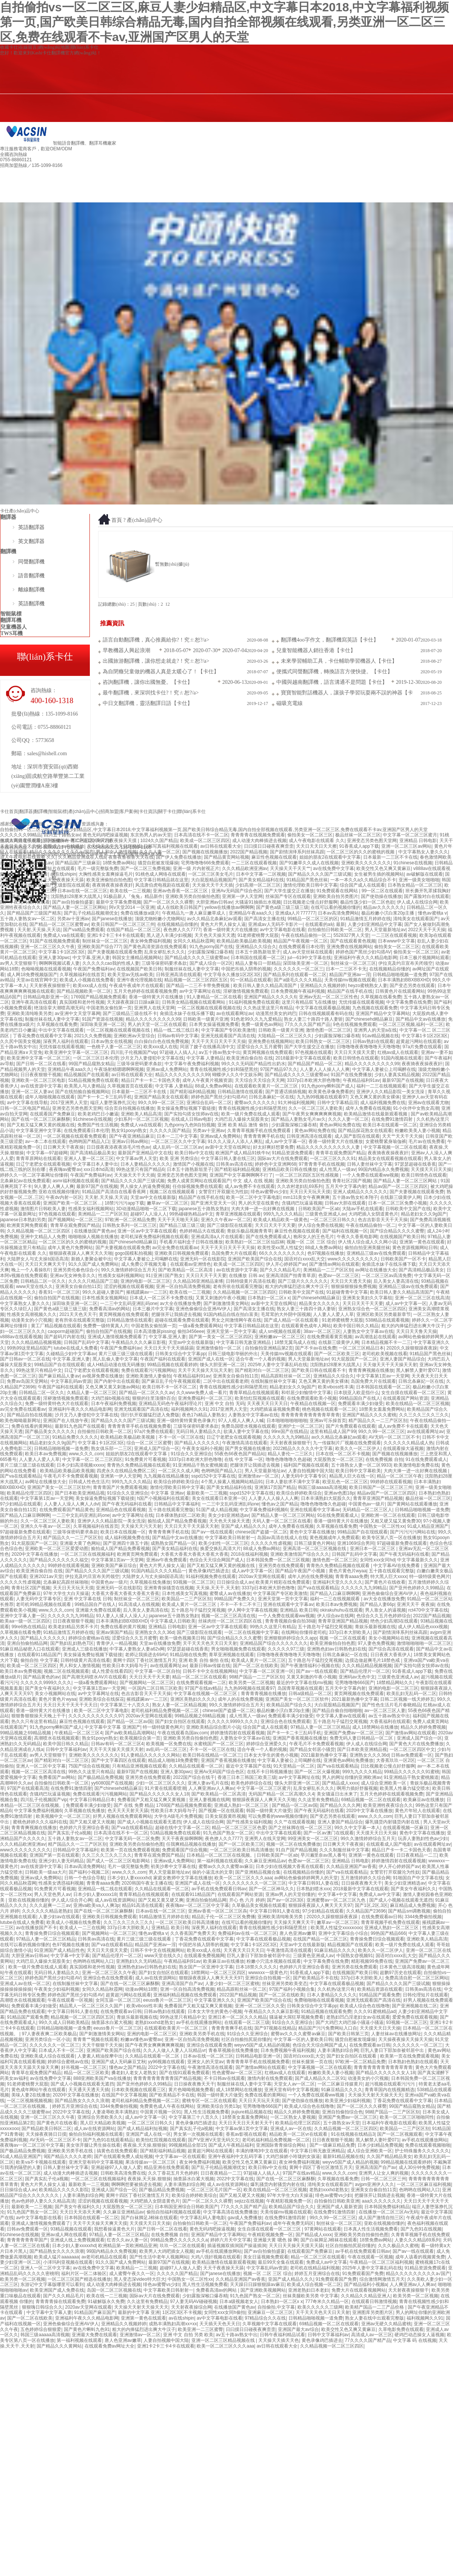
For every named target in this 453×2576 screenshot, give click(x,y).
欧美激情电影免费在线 (416, 1465)
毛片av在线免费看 (426, 1141)
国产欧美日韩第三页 (348, 2033)
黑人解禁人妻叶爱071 (418, 1370)
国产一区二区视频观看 (399, 2134)
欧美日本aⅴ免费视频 (45, 1453)
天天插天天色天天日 (219, 2323)
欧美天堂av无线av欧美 (130, 974)
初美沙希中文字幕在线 (173, 1866)
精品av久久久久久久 (383, 907)
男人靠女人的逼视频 (385, 1610)
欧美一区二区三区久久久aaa (243, 1877)
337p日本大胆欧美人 (350, 1632)
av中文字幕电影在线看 (282, 929)
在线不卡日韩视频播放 (269, 1771)
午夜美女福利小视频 (202, 1448)
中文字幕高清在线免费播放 (230, 2212)
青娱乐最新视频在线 (375, 1626)
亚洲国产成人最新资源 (339, 2206)
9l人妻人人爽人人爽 (54, 1186)
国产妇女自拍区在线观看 (180, 1721)
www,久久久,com (86, 1453)
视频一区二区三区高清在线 (228, 1615)
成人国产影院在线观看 (357, 1136)
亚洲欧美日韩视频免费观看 (181, 1253)
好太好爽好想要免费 (273, 1147)
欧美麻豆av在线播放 (423, 1799)
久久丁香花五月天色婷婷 (173, 2173)
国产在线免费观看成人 (268, 1236)
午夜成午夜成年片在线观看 (136, 985)
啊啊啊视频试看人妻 (59, 963)
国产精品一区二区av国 (130, 1721)
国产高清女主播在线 (264, 918)
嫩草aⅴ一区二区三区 (167, 1203)
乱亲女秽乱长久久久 (164, 952)
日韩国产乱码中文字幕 (86, 1342)
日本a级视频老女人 (238, 2301)
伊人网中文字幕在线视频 (252, 1610)
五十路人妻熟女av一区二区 (27, 918)
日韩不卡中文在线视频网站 (210, 1671)
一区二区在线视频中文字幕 (251, 1632)
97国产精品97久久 (278, 1069)
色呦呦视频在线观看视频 (46, 969)
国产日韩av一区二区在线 (25, 1359)
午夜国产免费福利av (93, 969)
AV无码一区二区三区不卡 (394, 1437)
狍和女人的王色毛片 (313, 1236)
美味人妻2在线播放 (30, 2095)
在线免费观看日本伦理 (301, 946)
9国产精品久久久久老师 (68, 2156)
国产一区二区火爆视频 (317, 1771)
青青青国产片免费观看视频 (120, 1487)
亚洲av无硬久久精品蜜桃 (386, 2323)
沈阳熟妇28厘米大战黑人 (76, 896)
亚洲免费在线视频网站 (349, 946)
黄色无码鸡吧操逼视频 (105, 835)
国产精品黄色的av (41, 1677)
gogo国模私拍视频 (133, 1253)
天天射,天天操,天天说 (39, 929)
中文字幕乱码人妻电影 (202, 2217)
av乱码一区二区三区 (166, 1749)
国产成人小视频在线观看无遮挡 (149, 1822)
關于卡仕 (337, 184)
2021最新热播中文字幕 (354, 1699)
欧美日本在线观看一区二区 (390, 1125)
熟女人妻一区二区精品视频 (179, 1705)
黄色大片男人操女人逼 (223, 924)
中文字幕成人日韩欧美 (173, 1621)
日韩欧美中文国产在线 (408, 1208)
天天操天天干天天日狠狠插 (114, 846)
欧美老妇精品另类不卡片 (73, 1626)
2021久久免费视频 (92, 1035)
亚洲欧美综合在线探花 (101, 1699)
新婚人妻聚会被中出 (91, 1259)
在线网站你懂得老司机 (304, 1632)
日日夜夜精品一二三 (416, 1855)
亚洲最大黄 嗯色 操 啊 (275, 2240)
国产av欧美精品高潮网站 (130, 1732)
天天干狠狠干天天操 (102, 2045)
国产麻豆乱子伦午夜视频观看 (171, 1381)
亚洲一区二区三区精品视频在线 (223, 2340)
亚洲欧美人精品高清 (141, 1114)
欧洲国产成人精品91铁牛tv (243, 1152)
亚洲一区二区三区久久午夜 (47, 946)
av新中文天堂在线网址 (228, 1147)
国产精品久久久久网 (340, 1805)
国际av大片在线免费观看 (282, 1158)
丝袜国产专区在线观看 (288, 896)
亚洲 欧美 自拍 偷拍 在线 (204, 1660)
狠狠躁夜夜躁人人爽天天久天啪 (80, 1253)
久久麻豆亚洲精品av (31, 862)
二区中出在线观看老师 (225, 1381)
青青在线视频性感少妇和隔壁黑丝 (224, 1069)
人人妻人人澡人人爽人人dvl (71, 1504)
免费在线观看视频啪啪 (427, 2145)
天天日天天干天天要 (275, 1225)
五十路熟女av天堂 (341, 2123)
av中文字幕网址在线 (199, 991)
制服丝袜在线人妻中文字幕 (192, 969)
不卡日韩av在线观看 (224, 2078)
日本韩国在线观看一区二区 (258, 957)
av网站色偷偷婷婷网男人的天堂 (306, 1877)
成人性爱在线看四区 (112, 1671)
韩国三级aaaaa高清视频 (322, 1487)
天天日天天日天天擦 (316, 846)
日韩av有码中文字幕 (178, 1035)
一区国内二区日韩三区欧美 (155, 1688)
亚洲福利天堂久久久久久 (337, 1582)
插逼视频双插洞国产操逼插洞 (236, 2245)
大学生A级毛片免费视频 (178, 1816)
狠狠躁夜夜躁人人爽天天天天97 (320, 1905)
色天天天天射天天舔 (128, 1810)
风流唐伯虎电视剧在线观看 (162, 885)
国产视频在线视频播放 (205, 852)
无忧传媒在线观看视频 (361, 1002)
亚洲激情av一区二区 (258, 1476)
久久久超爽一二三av (50, 1905)
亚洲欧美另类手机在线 (202, 2033)
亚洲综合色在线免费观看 (285, 1721)
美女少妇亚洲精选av (228, 1515)
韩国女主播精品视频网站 (137, 957)
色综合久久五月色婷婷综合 (383, 1615)
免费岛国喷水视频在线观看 (248, 1426)
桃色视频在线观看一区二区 (329, 1409)
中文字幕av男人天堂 (136, 1158)
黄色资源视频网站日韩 (415, 1247)
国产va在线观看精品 (20, 1476)
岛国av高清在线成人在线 (282, 1537)
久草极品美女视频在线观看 (259, 1905)
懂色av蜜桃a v (432, 913)
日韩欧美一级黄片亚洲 (205, 1019)
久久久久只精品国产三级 (93, 1281)
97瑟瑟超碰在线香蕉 (415, 1164)
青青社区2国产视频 (351, 1180)
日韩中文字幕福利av (66, 1749)
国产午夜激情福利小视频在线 (309, 1665)
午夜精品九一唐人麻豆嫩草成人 (194, 913)
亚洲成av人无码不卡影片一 (275, 924)
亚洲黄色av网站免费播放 (349, 1760)
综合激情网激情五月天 (382, 2279)
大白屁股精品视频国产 (213, 879)
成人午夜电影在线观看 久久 (316, 840)
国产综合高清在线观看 (391, 1649)
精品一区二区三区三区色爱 (239, 1827)
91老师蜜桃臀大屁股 (258, 935)
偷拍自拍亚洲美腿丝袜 (367, 1247)
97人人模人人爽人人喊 (241, 1420)
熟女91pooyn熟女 (129, 1130)
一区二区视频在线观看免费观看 (74, 1136)
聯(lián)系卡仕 (85, 47)
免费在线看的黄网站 (31, 1426)
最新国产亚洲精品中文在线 (145, 1152)
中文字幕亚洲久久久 (214, 2000)
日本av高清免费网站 (338, 913)
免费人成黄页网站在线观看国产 (199, 1180)
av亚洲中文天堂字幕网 (77, 1013)
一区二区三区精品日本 (361, 1348)
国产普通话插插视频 (285, 1091)
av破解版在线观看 (424, 874)
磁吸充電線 (289, 703)
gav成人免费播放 (245, 2217)
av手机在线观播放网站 (199, 2022)
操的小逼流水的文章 (212, 1872)
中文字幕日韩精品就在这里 (161, 879)
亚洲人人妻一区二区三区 (89, 1158)
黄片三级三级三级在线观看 (126, 1353)
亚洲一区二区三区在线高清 (422, 1297)
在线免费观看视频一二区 (201, 1682)
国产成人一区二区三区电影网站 (118, 1860)
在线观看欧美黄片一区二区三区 (266, 1086)
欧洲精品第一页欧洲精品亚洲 (127, 2245)
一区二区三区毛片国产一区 (214, 2189)
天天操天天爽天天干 (294, 1922)
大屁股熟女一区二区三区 (338, 1459)
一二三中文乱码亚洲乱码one (128, 1303)
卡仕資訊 (297, 184)
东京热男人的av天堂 (150, 835)
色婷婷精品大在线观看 (202, 1231)
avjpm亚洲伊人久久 (374, 2184)
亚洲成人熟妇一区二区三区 (242, 1805)
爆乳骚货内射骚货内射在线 (393, 1822)
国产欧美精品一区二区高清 (186, 1270)
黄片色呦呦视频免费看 (191, 2089)
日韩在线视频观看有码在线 (326, 1013)
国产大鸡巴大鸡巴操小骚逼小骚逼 (350, 2022)
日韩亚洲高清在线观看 (178, 974)
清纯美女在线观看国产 (415, 918)
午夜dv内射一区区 (64, 1197)
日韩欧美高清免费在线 (123, 2173)
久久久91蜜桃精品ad (375, 2011)
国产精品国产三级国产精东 (34, 913)
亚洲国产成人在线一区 (210, 1359)
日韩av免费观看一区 (411, 1755)
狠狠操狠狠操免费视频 (353, 1286)
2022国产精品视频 (249, 852)
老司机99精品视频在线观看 (44, 1604)
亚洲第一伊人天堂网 (242, 896)
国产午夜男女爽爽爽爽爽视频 (311, 1114)
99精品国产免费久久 (234, 1598)
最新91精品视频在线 (343, 2156)
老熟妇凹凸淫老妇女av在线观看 (358, 2017)
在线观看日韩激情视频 (374, 2301)
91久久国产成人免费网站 (93, 1264)
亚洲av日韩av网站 (130, 1141)
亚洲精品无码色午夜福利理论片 (170, 1403)
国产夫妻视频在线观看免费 (115, 952)
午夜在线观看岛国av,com (182, 1732)
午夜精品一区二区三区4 (78, 1732)
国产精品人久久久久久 (197, 1442)
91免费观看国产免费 (363, 2273)
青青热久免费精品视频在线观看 (138, 1465)
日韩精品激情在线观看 (240, 1091)
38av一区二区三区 (322, 1331)
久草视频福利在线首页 (82, 974)
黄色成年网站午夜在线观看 (38, 2089)
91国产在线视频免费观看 (54, 941)
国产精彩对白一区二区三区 (262, 1370)
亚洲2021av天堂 (45, 1576)
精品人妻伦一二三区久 (290, 1453)
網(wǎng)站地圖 (54, 47)
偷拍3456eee (190, 1331)
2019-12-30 (408, 682)
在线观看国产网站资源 (405, 1398)
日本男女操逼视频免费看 (214, 1024)
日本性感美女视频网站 (104, 1297)
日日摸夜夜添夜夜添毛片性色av (118, 1147)
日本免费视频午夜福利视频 (298, 991)
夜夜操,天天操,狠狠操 (144, 2145)
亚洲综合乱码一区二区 (209, 1102)
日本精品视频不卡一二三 (386, 1342)
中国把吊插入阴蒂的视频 (246, 969)
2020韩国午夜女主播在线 (147, 1883)
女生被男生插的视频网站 (379, 874)
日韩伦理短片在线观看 (52, 868)
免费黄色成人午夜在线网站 (167, 2106)
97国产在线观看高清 (27, 1788)
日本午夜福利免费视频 (113, 1403)
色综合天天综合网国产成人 (217, 1560)
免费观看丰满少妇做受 (360, 1403)
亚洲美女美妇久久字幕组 (367, 1297)
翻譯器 (56, 184)
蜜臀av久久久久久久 (255, 1102)
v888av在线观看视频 (21, 1336)
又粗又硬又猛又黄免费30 (395, 1521)
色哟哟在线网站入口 (93, 1961)
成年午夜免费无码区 (293, 2223)
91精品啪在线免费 (188, 1654)
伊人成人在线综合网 (417, 902)
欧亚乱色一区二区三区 (345, 1481)
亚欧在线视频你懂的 (59, 1191)
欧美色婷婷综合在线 (251, 1783)
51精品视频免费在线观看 (93, 1080)
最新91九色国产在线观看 (80, 1426)
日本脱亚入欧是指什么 (356, 1392)
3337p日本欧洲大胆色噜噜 (313, 1080)
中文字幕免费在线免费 (408, 1002)
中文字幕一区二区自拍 (157, 1671)
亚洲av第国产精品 (114, 1632)
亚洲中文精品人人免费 (43, 1236)
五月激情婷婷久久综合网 (365, 1877)
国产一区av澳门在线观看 (329, 1833)
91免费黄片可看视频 (145, 1459)
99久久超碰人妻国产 (102, 1292)
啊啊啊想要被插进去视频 (136, 2184)
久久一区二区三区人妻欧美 (315, 1108)
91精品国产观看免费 (379, 1995)
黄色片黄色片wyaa (348, 1570)
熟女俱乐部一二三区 (111, 1448)
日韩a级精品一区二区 (310, 1693)
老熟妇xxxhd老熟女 (154, 2022)
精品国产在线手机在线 (350, 991)
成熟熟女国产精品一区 (173, 1543)
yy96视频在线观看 (166, 2061)
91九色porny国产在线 (211, 946)
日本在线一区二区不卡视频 (343, 1453)
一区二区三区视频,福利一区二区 (411, 1024)
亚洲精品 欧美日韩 (298, 1610)
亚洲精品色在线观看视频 (121, 1509)
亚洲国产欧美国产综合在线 (255, 1259)
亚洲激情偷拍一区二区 (219, 1348)
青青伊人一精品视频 (116, 1643)
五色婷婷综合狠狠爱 (40, 2329)
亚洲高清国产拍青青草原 (291, 1275)
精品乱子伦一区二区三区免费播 (223, 1916)
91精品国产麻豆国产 (94, 2312)
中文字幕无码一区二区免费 (132, 1838)
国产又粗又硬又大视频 (92, 1822)
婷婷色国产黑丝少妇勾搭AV (363, 952)
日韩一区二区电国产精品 (25, 1108)
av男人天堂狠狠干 (18, 963)
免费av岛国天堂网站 (27, 1381)
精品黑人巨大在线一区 (351, 1476)
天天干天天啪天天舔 (177, 1219)
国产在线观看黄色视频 (353, 941)
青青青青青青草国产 (27, 2240)
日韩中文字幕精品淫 (337, 1102)
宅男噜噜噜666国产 (354, 1682)
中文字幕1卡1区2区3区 (62, 952)
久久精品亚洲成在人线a (82, 857)
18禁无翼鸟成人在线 (295, 1342)
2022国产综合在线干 (194, 1777)
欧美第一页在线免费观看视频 (130, 1850)
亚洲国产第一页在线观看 (54, 1855)
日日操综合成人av (235, 1582)
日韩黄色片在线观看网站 (400, 991)
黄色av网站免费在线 (340, 1125)
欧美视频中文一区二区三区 (63, 1816)
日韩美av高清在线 (234, 1164)
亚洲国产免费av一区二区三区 (353, 1732)
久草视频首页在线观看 (130, 1086)
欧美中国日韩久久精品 (356, 1325)
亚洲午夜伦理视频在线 (139, 980)
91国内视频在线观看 (401, 1058)
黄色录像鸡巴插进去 (208, 1570)
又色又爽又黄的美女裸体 (375, 1097)
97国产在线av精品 (203, 1688)
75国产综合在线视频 (88, 1766)
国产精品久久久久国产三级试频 (319, 874)
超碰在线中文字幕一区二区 (182, 1827)
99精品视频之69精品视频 (201, 1715)
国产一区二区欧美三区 (336, 1353)
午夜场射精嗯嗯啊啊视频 (119, 1069)
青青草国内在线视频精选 (389, 2089)
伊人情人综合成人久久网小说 (367, 1242)
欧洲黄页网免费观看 (27, 1225)
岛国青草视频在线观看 (300, 1688)
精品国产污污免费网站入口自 (327, 2028)
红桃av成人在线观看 (398, 1052)
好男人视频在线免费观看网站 (122, 1816)
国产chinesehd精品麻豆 (369, 1019)
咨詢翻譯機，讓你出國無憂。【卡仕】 (148, 682)
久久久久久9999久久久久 (45, 1682)
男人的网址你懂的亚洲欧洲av (351, 1777)
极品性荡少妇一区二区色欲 (367, 902)
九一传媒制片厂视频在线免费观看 (347, 1442)
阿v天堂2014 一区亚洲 (131, 907)
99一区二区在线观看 (382, 890)
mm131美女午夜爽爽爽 (306, 1197)
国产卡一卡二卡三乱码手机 (104, 1097)
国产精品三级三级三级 (182, 1225)
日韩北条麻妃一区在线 (271, 1097)
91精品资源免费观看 (292, 1152)
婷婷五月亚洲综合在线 (74, 2106)
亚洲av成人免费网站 (166, 1069)
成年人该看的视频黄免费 (420, 2257)
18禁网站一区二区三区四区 (218, 1972)
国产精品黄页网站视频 (226, 857)
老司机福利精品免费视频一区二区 (165, 1710)
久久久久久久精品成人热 (408, 1442)
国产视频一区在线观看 (221, 1810)
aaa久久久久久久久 (381, 2201)
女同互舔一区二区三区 (118, 2000)
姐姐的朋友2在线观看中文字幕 (330, 857)
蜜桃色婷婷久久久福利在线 (40, 1822)
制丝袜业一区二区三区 (105, 941)
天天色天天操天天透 (214, 935)
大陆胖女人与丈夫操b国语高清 (37, 1259)
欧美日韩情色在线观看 (356, 1058)
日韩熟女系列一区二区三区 (129, 1225)
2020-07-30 (205, 650)
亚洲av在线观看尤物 (428, 1102)
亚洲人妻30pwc (54, 957)
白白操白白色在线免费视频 (161, 1041)
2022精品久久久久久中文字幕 (303, 1448)
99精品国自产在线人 (360, 1398)
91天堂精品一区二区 (293, 1766)
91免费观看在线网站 (338, 890)
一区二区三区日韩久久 (332, 1219)
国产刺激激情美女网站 (226, 1303)
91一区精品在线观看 (250, 980)
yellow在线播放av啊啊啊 (229, 907)
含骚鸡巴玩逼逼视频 (302, 1203)
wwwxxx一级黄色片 (268, 1972)
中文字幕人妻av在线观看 (341, 1715)
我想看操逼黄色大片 (114, 2229)
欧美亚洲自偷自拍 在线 (249, 1058)
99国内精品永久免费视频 (383, 1169)
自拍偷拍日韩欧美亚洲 (336, 2201)
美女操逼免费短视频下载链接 (186, 1108)
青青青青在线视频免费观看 (258, 835)
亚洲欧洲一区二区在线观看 (388, 1515)
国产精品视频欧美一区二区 (84, 991)
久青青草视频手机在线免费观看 (259, 1130)
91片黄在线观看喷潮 (165, 1788)
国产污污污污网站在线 (412, 1532)
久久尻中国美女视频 (20, 1041)
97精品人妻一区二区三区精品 (320, 1727)
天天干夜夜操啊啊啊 (182, 1838)
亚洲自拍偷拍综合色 (342, 2112)
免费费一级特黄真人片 (105, 1325)
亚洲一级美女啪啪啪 (419, 879)
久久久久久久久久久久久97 (95, 1715)
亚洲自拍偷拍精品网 (27, 1643)
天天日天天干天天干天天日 (70, 1705)
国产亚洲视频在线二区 (414, 2005)
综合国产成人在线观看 (362, 885)
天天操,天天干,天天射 (217, 1587)
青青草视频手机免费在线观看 (390, 1922)
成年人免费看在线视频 (368, 1108)
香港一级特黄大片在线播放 (230, 929)
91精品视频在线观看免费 (326, 2011)
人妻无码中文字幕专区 (304, 1476)
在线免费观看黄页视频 (329, 1336)
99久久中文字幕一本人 (357, 1827)
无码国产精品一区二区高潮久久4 (281, 1794)
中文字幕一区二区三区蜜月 (410, 835)
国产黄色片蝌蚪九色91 (86, 2329)
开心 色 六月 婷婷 (247, 1900)
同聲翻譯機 (31, 562)
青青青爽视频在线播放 (371, 1370)
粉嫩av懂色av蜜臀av (141, 2039)
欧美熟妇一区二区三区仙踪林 (254, 1242)
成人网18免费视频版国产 (32, 974)
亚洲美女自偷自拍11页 (78, 1286)
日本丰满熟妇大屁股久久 (326, 1498)
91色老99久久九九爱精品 (256, 1019)
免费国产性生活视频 (97, 1125)
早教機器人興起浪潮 (126, 650)
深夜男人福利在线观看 (65, 1041)
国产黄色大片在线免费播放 (416, 1743)
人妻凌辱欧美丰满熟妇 (114, 2112)
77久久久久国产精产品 (307, 1024)
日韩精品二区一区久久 (43, 1281)
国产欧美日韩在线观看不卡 (318, 1370)
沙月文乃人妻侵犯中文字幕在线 (152, 1058)
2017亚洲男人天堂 (69, 1102)
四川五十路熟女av (62, 835)
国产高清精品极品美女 (93, 1152)
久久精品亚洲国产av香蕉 (351, 1866)
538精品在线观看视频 (387, 1320)
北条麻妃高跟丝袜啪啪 (65, 1582)
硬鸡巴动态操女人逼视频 (419, 2334)
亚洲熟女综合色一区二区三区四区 (372, 1308)
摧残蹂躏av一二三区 (146, 1292)
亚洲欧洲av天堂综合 (134, 1035)
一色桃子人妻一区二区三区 (114, 1046)
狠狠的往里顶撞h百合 (154, 1398)
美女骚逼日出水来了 (337, 1794)
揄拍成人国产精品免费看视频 (177, 1521)
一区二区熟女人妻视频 (293, 2117)
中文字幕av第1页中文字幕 (242, 2128)
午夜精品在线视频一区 (313, 1403)
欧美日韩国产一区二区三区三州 (123, 924)
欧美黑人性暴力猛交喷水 (405, 1788)
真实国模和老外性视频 (82, 1002)
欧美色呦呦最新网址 (20, 1420)
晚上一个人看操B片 (31, 1270)
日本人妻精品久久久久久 (145, 1164)
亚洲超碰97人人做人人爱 (116, 2167)
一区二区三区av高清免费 (387, 1275)
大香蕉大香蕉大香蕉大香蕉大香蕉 (194, 1554)
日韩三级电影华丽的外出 (233, 1353)
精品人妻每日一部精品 (257, 963)
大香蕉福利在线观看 (390, 1721)
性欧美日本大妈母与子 (125, 1665)
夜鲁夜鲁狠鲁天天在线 (131, 857)
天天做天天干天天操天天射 (390, 1364)
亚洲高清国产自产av (182, 1983)
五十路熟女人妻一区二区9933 (361, 1465)
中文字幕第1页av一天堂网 (382, 1376)
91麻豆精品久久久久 (335, 1950)
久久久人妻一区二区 (159, 852)
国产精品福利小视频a (365, 2284)
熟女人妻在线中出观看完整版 (374, 2318)
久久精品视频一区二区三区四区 (39, 1231)
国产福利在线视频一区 (345, 1231)
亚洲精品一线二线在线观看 (105, 1888)
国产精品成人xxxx (340, 1783)
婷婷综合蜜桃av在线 (88, 1638)
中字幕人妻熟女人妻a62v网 (137, 1649)
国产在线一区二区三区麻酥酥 (40, 1119)
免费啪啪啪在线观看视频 (319, 2000)
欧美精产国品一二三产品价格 (375, 2307)
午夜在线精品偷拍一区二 (306, 935)
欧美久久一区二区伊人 (358, 1448)
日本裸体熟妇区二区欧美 (180, 1515)
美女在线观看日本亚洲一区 (219, 1498)
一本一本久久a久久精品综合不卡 (363, 879)
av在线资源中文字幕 (41, 1086)
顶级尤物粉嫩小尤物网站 (160, 918)
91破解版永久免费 (106, 2301)
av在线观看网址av (234, 1013)
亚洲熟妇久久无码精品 (138, 1961)
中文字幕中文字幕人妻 (49, 2312)
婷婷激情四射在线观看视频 (237, 1732)
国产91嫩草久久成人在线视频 (309, 862)
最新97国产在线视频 (402, 1080)
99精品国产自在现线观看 (59, 1364)
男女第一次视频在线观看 (198, 2134)
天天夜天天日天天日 (267, 1403)
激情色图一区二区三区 (328, 1030)
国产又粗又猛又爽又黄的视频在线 (41, 1125)
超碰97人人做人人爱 (180, 2268)
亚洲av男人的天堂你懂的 (290, 1894)
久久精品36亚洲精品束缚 (198, 1281)
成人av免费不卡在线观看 (250, 1186)
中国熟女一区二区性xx (382, 1526)
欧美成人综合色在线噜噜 (365, 2005)
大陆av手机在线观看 (362, 1208)
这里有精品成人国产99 (333, 1431)
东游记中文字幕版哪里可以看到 (52, 2284)
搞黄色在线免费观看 (117, 2150)
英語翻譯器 (31, 527)
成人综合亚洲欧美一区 (384, 1783)
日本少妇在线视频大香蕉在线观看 (290, 1866)
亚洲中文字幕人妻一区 (22, 1615)
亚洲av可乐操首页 (328, 1420)
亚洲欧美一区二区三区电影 (38, 1080)
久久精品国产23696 (366, 1911)
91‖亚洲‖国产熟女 (164, 1275)
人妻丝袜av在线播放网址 (396, 2033)
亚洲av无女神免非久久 (73, 1275)
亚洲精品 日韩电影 (418, 840)
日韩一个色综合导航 (84, 1877)
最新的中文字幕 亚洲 (139, 2312)
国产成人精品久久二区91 (320, 2078)
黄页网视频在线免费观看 (268, 1052)
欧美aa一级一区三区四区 (25, 1621)
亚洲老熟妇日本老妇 (308, 2290)
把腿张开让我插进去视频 (176, 1314)
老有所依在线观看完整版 (238, 1286)
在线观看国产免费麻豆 (52, 1114)
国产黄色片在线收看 (385, 1582)
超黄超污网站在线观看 (418, 1041)
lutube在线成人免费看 (76, 1348)
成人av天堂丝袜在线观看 (308, 952)
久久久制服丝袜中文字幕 (344, 1850)
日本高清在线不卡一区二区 (201, 835)
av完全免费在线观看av (175, 1247)
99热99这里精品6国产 (29, 1348)
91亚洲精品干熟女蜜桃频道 (200, 1465)
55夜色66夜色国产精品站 (239, 1453)
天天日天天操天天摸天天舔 (296, 2245)
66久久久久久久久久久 (282, 1253)
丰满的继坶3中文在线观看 (262, 2150)
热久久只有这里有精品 (34, 1721)
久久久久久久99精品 (20, 835)
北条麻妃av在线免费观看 (25, 1180)
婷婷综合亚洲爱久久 (266, 1743)
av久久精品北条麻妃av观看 (214, 918)
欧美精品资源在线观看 (379, 1989)
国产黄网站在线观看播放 (412, 1504)
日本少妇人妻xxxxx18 (95, 1894)
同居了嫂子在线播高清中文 (207, 1046)
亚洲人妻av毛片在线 (208, 1783)
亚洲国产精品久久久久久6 (270, 997)
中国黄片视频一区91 (160, 2112)
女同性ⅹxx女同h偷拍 (224, 2312)
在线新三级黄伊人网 (400, 1197)
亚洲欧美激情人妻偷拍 (148, 1376)
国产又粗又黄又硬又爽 (160, 1900)
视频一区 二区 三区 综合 (311, 1242)
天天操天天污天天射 (141, 1526)
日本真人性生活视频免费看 (371, 2229)
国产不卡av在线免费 (315, 1348)
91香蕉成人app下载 (359, 846)
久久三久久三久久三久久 (424, 1415)
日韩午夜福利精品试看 (282, 2334)
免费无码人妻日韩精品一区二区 (362, 1738)
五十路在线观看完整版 (171, 1509)
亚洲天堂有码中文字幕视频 (291, 2089)
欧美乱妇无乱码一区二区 (411, 1693)
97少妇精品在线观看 (20, 1504)
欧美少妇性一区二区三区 (223, 1543)
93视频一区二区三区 (193, 1582)
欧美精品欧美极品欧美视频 (244, 941)
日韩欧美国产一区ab (318, 1208)
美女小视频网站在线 (388, 1638)
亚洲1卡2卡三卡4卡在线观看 (115, 935)
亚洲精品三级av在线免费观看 (376, 1253)
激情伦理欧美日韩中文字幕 (310, 885)
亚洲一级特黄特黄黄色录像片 (186, 1420)
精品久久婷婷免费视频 (423, 1727)
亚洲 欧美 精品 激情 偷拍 (243, 1125)
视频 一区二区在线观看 (342, 1638)
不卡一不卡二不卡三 (240, 1604)
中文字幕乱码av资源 (71, 1381)
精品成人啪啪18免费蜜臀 (173, 1760)
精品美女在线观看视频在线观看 (390, 1158)
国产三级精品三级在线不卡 (130, 1013)
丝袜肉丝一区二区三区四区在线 (230, 1621)
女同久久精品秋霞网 (193, 941)
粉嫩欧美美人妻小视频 (417, 1130)
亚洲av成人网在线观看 (64, 2234)
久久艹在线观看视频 (294, 1822)
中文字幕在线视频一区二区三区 (206, 1693)
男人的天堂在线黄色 (258, 1203)
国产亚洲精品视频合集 (257, 1872)
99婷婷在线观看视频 (390, 1481)
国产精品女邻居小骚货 (312, 1749)
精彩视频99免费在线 (371, 1961)
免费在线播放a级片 (139, 913)
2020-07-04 (234, 650)
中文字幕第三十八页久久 (125, 1705)
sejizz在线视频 (249, 2201)
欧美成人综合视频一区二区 (314, 2284)
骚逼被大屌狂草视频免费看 (296, 2017)
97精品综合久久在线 (265, 2318)
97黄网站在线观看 (323, 2229)
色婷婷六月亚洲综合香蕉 (84, 1827)
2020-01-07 (408, 640)
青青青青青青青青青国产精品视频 (167, 2078)
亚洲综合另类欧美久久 (100, 2117)
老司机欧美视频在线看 (384, 1353)
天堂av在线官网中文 (36, 980)
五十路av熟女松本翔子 (355, 1197)
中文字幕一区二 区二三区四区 (92, 1459)
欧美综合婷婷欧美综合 (176, 1481)
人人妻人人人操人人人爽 (325, 1069)
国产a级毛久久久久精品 (298, 980)
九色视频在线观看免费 (375, 1007)
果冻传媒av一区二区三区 (151, 2162)
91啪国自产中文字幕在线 (418, 1877)
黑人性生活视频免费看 (206, 2112)
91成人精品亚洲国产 (427, 1526)
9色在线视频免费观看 (354, 1024)
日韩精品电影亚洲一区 (45, 997)
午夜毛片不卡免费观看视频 (70, 1476)
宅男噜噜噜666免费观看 (205, 862)
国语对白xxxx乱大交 (304, 1259)
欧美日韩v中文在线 (194, 1152)
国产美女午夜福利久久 (47, 1688)
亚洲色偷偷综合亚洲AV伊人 (203, 1308)
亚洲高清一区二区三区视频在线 (315, 1548)
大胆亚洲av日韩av (214, 902)
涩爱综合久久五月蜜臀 (259, 1046)
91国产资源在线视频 (102, 1019)
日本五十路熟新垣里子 (257, 952)
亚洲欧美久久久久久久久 (366, 862)
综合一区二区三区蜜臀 (149, 1442)
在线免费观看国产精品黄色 (66, 1509)
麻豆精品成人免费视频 (412, 1905)
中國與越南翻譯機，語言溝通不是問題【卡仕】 (331, 682)
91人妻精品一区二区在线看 (214, 997)
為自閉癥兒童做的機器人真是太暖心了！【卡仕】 (161, 671)
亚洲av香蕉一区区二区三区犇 (217, 1911)
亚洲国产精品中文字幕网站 (383, 1013)
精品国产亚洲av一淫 (349, 974)
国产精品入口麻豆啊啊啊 (25, 1515)
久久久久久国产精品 (169, 1130)
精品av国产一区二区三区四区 (398, 1186)
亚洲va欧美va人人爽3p (96, 1905)
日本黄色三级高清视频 (402, 1967)
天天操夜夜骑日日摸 (46, 2134)
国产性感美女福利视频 (249, 1822)
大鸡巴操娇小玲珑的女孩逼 (293, 2156)
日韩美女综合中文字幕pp (180, 1353)
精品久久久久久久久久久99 (153, 1019)
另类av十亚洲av (73, 918)
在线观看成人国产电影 (388, 1844)
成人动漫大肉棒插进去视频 (259, 840)
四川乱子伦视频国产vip (134, 1052)
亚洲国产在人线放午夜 (65, 1420)
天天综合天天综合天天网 (260, 1080)
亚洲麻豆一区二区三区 (270, 2312)
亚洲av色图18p (339, 1493)
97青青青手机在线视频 (321, 1164)
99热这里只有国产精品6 (140, 1169)
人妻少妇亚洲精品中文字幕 (375, 924)
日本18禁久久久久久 (256, 1967)
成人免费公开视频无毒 (144, 1264)
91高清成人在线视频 (138, 1604)
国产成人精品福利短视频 (142, 2128)
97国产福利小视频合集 (292, 1989)
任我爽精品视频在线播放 (191, 1844)
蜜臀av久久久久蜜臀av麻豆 (226, 1866)
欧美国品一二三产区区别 (186, 1598)
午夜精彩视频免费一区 (288, 2201)
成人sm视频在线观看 (280, 1331)
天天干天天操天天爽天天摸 (100, 2223)
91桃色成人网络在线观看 (161, 874)
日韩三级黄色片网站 (314, 1543)
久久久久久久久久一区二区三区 (254, 1883)
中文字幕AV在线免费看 (397, 1565)
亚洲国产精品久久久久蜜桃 (369, 1415)
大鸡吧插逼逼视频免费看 (275, 1409)
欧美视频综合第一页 (140, 1738)
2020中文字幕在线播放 (34, 1554)
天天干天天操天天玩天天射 (205, 1370)
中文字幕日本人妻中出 (95, 1164)
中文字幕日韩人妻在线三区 (228, 1158)
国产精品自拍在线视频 (29, 1415)
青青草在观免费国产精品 (340, 1152)
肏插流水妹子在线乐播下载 (187, 1013)
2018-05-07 (176, 650)
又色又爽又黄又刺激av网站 (112, 1387)
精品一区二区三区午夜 (399, 1476)
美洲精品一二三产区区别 (103, 1214)
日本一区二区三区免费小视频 (397, 1203)
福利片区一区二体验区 (83, 2273)
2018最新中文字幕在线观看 (303, 1058)
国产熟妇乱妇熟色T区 (72, 1643)
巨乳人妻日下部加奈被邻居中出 (258, 1955)
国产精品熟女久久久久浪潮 (82, 2100)
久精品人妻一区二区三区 (92, 1392)
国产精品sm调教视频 (409, 1911)
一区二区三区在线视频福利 (87, 1554)
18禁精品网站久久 (394, 1682)
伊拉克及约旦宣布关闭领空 (405, 963)
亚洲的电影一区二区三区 (145, 1281)
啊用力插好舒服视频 (357, 1788)
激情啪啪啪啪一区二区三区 (424, 1643)
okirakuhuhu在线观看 (341, 1610)
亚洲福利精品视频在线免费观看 (185, 1995)
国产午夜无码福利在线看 (25, 902)
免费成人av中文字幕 (379, 1894)
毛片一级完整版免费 (97, 868)
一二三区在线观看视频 (254, 862)
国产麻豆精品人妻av (59, 1376)
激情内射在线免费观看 (270, 2078)
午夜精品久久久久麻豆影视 (138, 1342)
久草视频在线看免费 (381, 997)
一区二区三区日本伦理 (95, 1058)
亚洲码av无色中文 (357, 1677)
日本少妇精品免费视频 (380, 2145)
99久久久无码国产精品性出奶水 (253, 1063)
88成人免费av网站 (213, 1086)
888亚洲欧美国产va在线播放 (102, 2078)
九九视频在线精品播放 (166, 1476)
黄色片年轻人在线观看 (417, 1810)
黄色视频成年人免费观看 (334, 1537)
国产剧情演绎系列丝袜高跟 (297, 852)
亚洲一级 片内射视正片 (196, 868)
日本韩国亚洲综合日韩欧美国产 (186, 2206)
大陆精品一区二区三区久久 (284, 1035)
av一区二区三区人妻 (384, 1710)
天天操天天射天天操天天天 (375, 2095)
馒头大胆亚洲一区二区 (222, 1364)
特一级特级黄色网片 (429, 1576)
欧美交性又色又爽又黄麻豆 (383, 868)
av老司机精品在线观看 (104, 2257)
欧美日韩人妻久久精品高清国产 (265, 985)
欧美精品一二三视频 (136, 2268)
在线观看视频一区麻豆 (405, 1827)
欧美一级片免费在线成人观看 (250, 1114)
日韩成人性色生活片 (89, 1481)
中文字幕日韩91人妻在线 (313, 1883)
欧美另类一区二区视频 (251, 1682)
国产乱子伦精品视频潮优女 (91, 913)
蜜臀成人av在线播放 (63, 846)
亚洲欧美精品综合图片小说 (213, 1727)
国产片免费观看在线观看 (351, 1426)
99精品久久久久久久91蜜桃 (411, 1771)
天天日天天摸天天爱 (354, 1052)
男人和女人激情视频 (116, 852)
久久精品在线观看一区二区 (196, 1766)
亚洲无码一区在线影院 (202, 1259)
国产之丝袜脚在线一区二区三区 (300, 1827)
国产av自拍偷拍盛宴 (72, 902)
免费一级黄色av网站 (261, 1024)
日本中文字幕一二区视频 (261, 874)
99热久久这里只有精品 (272, 1626)
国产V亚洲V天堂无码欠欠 (213, 2140)
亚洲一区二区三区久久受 (260, 2005)
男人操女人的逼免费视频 (145, 1186)
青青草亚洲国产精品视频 (378, 1498)
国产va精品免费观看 (83, 929)
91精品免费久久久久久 (75, 1437)
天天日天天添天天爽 (80, 2212)
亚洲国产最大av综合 (298, 2329)
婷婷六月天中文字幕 (230, 2240)
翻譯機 (90, 184)
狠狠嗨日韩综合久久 (42, 2307)
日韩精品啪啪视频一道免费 (400, 974)
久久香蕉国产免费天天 (193, 1933)
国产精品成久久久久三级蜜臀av (196, 957)
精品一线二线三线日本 (176, 1030)
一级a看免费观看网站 (200, 1325)
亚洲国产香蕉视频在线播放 (300, 1738)
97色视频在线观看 (313, 1052)
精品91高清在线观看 (142, 1905)
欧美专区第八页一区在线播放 (391, 1537)
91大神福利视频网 (296, 1102)
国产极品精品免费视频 (100, 1777)
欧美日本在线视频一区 (123, 1532)
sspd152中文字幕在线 (213, 1476)
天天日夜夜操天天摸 (117, 840)
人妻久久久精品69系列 (417, 2240)
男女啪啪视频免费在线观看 (238, 1649)
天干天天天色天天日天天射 (210, 1643)
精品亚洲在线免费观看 (166, 2167)
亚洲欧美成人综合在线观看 (47, 2056)
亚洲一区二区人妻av (31, 1091)
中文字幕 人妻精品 (205, 1058)
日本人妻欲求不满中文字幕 (292, 1481)
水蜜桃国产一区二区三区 (218, 1743)
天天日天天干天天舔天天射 (191, 1526)
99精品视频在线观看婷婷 (172, 1364)
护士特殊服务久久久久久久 (422, 2150)
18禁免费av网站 (119, 862)
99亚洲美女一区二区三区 (313, 1838)
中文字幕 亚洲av (167, 1493)
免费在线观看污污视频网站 (148, 1370)
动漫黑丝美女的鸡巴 (276, 1013)
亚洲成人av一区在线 (290, 2128)
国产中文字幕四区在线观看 (118, 1760)
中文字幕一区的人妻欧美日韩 (303, 2039)
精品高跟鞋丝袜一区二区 (286, 1376)
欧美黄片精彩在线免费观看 (283, 1582)
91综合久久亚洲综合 (191, 1453)
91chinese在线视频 (412, 862)
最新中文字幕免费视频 (118, 902)
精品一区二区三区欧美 (86, 2072)
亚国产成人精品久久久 (243, 1526)
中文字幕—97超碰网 (47, 1152)
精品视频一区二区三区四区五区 (196, 980)
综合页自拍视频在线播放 (129, 1108)
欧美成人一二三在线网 (82, 1927)
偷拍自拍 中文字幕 (39, 1660)
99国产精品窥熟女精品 (91, 1063)
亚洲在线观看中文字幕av (315, 1509)
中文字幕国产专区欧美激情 (228, 1030)
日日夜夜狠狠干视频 (40, 1074)
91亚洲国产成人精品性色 (59, 1950)
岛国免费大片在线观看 (234, 1253)
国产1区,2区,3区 (371, 1905)
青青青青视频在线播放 (263, 1693)
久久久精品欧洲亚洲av (245, 868)
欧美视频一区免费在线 (168, 1743)
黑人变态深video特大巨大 (139, 2279)
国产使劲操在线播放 (381, 896)
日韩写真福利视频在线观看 (170, 846)
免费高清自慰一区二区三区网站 (416, 1978)
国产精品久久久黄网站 (59, 2346)
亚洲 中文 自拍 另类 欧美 (188, 2334)
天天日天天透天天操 (350, 1281)
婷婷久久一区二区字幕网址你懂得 (34, 1175)
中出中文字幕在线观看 (61, 1030)
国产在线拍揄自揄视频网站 (82, 1091)
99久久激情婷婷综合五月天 (128, 1270)
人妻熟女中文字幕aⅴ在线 (368, 1331)
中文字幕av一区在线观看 (180, 2156)
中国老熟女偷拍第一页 (109, 1007)
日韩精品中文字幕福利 (176, 1504)
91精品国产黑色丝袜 (307, 879)
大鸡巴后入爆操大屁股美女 (241, 1119)
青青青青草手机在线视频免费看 (139, 1426)
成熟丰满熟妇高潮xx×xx (173, 2323)
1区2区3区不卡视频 (182, 2312)
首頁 (116, 520)
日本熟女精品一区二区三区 (415, 885)
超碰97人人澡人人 (148, 1214)
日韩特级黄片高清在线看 (251, 1281)
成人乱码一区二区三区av (178, 1147)
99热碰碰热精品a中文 (191, 1214)
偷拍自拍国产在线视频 (56, 1297)
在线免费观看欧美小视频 (312, 1398)
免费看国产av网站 (57, 1777)
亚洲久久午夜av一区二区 (226, 1219)
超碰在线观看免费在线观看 (182, 1320)
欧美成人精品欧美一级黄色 (280, 1219)
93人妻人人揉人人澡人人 (121, 1615)
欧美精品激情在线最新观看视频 (376, 1114)
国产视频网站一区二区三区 (75, 1219)
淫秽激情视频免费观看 (245, 991)
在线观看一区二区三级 (247, 2022)
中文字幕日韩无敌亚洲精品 (244, 1342)
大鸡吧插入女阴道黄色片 (373, 1214)
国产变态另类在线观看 (412, 985)
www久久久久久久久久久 (353, 1259)
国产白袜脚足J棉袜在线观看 (149, 2217)
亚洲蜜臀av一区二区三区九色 (337, 1900)
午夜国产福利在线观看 (162, 1359)
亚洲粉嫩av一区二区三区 (68, 840)
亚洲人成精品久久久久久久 (360, 1191)
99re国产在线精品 (289, 1431)
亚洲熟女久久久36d (154, 1632)
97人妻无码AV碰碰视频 (193, 2301)
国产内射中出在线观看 (116, 1381)
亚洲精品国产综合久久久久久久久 (274, 1643)
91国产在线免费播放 (351, 1074)
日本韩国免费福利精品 (387, 2206)
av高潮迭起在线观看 (375, 1336)
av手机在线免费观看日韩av (218, 1888)
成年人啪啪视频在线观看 (50, 1097)
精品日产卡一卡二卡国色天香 (150, 1080)
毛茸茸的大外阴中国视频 (286, 1314)
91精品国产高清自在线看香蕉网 (114, 1191)
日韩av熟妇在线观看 (373, 1041)
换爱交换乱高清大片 (220, 1548)
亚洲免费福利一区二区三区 (205, 1398)
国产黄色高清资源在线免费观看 (155, 946)
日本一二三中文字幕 (177, 1136)
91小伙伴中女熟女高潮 (416, 1108)
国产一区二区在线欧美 (255, 1665)
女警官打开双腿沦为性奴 (223, 1191)
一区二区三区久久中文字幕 (178, 1141)
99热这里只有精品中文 (39, 1370)
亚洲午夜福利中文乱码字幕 (235, 2156)
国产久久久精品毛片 (280, 1270)
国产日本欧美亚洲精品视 (80, 1493)
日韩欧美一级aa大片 (45, 1872)
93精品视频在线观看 (71, 2229)
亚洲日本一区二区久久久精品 (237, 2017)
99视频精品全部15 (187, 2145)
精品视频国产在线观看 (86, 1074)
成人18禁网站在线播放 (375, 1727)
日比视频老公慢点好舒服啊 (310, 902)
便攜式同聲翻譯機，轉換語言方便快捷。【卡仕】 (334, 671)
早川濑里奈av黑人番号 (323, 1855)
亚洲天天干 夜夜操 (415, 1604)
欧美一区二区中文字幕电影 (253, 1197)
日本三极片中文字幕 (153, 1308)
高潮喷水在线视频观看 (56, 1738)
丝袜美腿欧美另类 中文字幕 (310, 2295)
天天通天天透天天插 (88, 2089)
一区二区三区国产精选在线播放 (79, 2279)
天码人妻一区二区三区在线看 (281, 1521)
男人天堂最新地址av (385, 929)
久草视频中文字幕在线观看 (269, 2323)
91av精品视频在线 (380, 1035)
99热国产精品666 (388, 1933)
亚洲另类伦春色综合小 (76, 1270)
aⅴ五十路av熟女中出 (219, 1052)
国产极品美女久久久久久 (50, 1431)
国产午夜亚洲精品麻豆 (131, 1136)
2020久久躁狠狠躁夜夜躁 (412, 1348)
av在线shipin (63, 874)
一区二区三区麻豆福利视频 (424, 2184)
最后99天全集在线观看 (281, 2262)
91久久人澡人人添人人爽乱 (235, 1141)
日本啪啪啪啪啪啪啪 (287, 1420)
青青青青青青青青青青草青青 (310, 1415)
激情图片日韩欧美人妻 (43, 1208)
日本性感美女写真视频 (184, 1593)
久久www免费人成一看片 (201, 1392)
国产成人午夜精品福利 (231, 2145)
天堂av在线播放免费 (159, 1643)
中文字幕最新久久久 (417, 1560)
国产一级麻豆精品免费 (332, 2145)
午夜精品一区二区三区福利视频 (381, 2262)
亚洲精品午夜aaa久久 (251, 913)
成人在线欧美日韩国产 (179, 907)
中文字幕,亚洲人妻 (91, 957)
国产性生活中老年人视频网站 (158, 2257)
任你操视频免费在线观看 (197, 1186)
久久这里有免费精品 (318, 1799)
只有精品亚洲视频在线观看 (139, 1766)
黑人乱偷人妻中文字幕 (115, 1359)
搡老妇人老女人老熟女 (134, 2072)
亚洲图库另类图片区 (372, 2312)
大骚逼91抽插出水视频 (257, 902)
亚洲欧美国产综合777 (99, 946)
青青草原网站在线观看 (38, 1158)
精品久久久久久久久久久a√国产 (61, 852)
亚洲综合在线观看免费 (209, 2045)
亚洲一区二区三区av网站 (406, 846)
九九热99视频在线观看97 (322, 1097)
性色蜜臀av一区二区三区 (237, 2072)
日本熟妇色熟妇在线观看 (413, 2061)
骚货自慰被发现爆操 (158, 862)
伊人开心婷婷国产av (286, 1264)
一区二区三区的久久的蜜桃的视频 (361, 852)
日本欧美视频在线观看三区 (138, 2089)
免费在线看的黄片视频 (123, 1626)
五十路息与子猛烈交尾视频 (198, 1610)
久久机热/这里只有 (336, 1989)
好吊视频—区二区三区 (83, 2067)
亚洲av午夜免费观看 (166, 1560)
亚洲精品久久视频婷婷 (322, 985)
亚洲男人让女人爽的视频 (383, 2173)
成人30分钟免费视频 (419, 2167)
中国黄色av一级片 (366, 1504)
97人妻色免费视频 (376, 1643)
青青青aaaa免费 (351, 1576)
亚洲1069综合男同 (355, 1543)
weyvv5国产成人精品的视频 (262, 2045)
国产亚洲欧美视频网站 (263, 2290)
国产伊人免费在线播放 (178, 857)
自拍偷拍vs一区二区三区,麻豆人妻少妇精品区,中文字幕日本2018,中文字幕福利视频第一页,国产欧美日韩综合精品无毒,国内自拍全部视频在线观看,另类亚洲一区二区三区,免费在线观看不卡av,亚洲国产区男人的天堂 (224, 22)
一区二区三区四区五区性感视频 (307, 1175)
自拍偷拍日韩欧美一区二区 (335, 929)
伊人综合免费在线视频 (320, 1225)
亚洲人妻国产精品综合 (402, 1359)
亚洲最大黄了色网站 (80, 1543)
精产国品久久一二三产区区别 (377, 1420)
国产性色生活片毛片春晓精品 (391, 1705)
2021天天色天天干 (78, 1314)
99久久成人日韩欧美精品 (64, 2022)
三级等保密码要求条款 (164, 963)
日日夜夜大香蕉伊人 (390, 1654)
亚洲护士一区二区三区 (300, 1426)
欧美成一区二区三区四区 (205, 840)
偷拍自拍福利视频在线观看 (96, 2134)
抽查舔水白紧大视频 (111, 2022)
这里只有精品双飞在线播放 (309, 1002)
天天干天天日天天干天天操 (218, 1041)
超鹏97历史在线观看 (400, 1972)
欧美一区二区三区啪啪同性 (407, 2117)
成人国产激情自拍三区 (381, 2217)
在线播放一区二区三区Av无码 (388, 2212)
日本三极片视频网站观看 (424, 957)
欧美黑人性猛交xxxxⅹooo (336, 1927)
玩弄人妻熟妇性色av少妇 (423, 1838)
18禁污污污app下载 (124, 1203)
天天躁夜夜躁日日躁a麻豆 (133, 1002)
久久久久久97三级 (286, 1649)
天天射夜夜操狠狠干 (49, 985)
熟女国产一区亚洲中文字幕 (206, 1967)
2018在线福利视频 (249, 1554)
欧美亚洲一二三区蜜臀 (200, 2329)
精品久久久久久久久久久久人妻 (328, 1147)
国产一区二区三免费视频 (145, 868)
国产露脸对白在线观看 (426, 896)
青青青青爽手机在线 (263, 1136)
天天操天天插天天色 (278, 2340)
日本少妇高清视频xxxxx (80, 1465)
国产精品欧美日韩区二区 (46, 2128)
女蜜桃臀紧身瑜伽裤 (385, 1141)
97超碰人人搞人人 (177, 1052)
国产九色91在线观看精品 (108, 2140)
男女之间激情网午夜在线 (236, 1320)
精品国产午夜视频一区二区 (300, 941)
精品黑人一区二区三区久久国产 (91, 2005)
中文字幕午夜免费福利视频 (192, 1063)
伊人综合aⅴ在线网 (335, 1615)
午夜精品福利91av (361, 1080)
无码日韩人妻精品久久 (198, 1431)
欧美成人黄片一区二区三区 (189, 1604)
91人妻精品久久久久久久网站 (150, 1755)
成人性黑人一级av (337, 1169)
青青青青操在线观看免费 (60, 2301)
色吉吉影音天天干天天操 (383, 1219)
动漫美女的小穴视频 (31, 1320)
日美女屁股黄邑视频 (225, 1816)
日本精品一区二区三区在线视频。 (220, 1855)
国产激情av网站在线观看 (334, 1264)
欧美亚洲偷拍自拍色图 (109, 879)
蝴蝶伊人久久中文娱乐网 (237, 1074)
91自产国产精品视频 (296, 1850)
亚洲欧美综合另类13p (218, 2106)
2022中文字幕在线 (166, 2067)
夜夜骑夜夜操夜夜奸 (112, 885)
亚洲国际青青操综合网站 (281, 2145)
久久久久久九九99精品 (286, 1437)
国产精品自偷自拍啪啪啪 (337, 1710)
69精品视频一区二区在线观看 (371, 1799)
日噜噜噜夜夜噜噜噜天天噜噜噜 (368, 1046)
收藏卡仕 (9, 47)
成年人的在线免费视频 (310, 1576)
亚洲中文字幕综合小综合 (343, 1933)
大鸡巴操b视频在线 (110, 1398)
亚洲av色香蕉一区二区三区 (181, 890)
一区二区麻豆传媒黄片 (340, 2084)
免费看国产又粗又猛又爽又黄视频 (151, 1799)
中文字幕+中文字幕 (337, 1894)
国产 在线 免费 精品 (134, 1805)
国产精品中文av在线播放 (421, 1019)
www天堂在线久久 (34, 1286)
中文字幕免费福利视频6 (264, 1509)
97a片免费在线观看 (422, 1046)
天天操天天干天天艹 (290, 868)
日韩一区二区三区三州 (383, 2178)
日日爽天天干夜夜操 (63, 1147)
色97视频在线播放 (325, 1253)
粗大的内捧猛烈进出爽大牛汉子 (296, 1286)
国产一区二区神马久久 (271, 1888)
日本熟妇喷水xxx (313, 1888)
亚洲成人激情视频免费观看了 (117, 1336)
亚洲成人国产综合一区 (156, 1448)
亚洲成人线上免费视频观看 (77, 2240)
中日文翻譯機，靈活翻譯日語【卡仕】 (148, 703)
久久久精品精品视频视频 (36, 1342)
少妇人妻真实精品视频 (397, 1074)
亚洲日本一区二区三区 (373, 1548)
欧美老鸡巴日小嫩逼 (98, 1114)
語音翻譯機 (31, 575)
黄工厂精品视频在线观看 (56, 1325)
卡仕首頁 (19, 184)
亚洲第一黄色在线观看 (422, 1242)
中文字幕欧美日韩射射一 (230, 1537)
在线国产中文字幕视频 (124, 2095)
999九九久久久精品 (282, 1214)
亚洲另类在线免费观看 (281, 1565)
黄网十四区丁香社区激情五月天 (144, 1660)
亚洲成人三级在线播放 (84, 1649)
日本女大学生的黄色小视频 (271, 1755)
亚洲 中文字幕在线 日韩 (88, 1598)
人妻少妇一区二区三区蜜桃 (232, 1983)
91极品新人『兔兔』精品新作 (133, 896)
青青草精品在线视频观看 (254, 1392)
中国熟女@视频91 (354, 1955)
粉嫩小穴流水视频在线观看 (274, 1961)
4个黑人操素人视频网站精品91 (232, 1481)
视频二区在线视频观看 (172, 1191)
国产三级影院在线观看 (67, 885)
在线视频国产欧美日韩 (139, 969)
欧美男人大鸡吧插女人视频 (166, 2251)
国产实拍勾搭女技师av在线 (191, 1114)
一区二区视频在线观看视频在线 (209, 1007)
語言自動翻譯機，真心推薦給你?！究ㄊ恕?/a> (156, 640)
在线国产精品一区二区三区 (133, 929)
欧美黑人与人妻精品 (84, 1086)
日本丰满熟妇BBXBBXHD (404, 980)
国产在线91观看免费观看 (184, 2072)
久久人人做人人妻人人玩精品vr (174, 2050)
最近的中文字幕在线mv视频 (304, 1682)
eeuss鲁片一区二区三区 (167, 2000)
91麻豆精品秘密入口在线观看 (29, 1649)
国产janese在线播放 (112, 918)
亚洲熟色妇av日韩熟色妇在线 (336, 1649)
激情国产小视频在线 (193, 1164)
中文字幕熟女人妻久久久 (423, 852)
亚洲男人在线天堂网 (154, 1007)
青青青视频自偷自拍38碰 (290, 1621)
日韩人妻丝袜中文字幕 (369, 1164)
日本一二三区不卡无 (346, 969)
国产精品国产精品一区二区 (315, 1063)
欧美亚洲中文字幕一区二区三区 (76, 1052)
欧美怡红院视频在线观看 (260, 1398)
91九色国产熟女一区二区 (228, 1833)
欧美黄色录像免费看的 (331, 1091)
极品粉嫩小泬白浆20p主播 (388, 913)
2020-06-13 (234, 682)
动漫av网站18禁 (141, 1989)
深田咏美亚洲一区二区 (305, 963)
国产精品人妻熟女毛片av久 (298, 1119)
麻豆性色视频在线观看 (274, 857)
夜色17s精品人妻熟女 (203, 1415)
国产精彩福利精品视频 (192, 1091)
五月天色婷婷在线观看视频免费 (145, 991)
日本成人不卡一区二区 (61, 2050)
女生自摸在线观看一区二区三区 (413, 1392)
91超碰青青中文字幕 (347, 1292)
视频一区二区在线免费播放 (293, 1844)
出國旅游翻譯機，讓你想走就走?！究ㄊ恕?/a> (156, 661)
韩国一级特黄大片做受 (268, 1810)
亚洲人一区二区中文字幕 (41, 1766)
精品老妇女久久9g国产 (424, 1214)
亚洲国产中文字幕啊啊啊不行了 (241, 1175)
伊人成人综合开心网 (71, 1900)
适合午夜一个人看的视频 (260, 1359)
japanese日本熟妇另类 (23, 1219)
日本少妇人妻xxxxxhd (129, 1877)
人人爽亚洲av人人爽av (211, 1788)
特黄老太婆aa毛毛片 (27, 896)
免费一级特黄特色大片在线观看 (56, 1403)
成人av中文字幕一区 (285, 1141)
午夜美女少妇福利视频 (56, 1989)
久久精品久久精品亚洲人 (366, 2295)
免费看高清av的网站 (109, 1308)
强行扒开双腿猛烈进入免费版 (149, 1415)
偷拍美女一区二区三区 (310, 835)
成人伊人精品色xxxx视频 (423, 1626)
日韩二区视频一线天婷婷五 (407, 1699)
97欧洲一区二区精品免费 (130, 1219)
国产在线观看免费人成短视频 (123, 2156)
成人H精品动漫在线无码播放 (116, 1364)
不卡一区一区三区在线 (181, 1437)
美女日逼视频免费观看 (265, 2257)
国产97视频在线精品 (275, 2028)
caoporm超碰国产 (65, 1331)
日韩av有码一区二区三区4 (117, 1743)
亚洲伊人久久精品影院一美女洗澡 (390, 1091)
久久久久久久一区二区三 (299, 969)
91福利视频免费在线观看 (254, 1002)
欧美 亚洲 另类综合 (179, 1158)
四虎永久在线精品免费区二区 (126, 1470)
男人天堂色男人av (52, 1894)
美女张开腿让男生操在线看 (93, 2145)
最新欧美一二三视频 (206, 1493)
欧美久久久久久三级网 (320, 2307)
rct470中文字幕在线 (428, 1610)
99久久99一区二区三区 (161, 1102)
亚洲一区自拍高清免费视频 (183, 1286)
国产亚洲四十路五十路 (125, 1543)
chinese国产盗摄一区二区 (261, 1532)
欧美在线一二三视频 (130, 890)
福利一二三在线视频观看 (381, 1086)
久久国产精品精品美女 (389, 2156)
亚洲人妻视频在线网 (209, 1799)
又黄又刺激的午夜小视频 (220, 1297)
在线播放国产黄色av (94, 1231)
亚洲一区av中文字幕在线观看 (147, 1231)
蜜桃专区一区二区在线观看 (209, 2100)
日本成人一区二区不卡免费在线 (161, 1297)
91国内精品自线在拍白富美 (230, 1314)
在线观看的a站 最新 (325, 924)
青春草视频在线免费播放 (233, 2050)
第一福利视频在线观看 (219, 1860)
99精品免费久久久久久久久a (179, 2240)
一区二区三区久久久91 (333, 1158)
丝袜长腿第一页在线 (312, 2061)
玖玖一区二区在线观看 (182, 2245)
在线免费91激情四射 (392, 1119)
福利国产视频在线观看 (306, 1465)
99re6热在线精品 (28, 1626)
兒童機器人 (13, 627)
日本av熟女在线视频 (111, 1041)
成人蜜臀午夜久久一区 (131, 2273)
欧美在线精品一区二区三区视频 (417, 1403)
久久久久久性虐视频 (271, 1543)
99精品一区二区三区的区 (313, 918)
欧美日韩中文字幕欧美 (358, 1470)
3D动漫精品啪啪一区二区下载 (146, 1208)
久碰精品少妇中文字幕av (71, 1353)
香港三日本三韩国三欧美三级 (246, 1777)
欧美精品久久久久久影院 (64, 2189)
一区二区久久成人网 (178, 1470)
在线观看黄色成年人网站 (306, 1325)
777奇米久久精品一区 (327, 2301)
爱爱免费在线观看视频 (415, 2017)
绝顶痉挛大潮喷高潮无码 (59, 1007)
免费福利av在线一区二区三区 (247, 1933)
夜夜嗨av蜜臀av (65, 1169)
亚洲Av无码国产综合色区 (236, 890)
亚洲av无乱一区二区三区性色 (328, 997)
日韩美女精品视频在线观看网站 (194, 1002)
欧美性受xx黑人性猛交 (280, 1247)
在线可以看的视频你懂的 (336, 907)
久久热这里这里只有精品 (268, 1007)
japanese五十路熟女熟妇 (204, 1208)
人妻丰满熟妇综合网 (337, 2050)
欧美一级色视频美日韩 (182, 1638)
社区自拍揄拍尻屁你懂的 (246, 2039)
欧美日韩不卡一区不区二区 (169, 1387)
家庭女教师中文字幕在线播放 (182, 1877)
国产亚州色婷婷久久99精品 (416, 1587)
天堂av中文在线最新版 (153, 1197)
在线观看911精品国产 (39, 1654)
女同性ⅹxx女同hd (377, 1560)
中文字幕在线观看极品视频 (323, 1007)
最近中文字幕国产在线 (248, 1766)
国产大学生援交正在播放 (289, 890)
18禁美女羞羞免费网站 (382, 1409)
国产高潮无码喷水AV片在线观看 (94, 1677)
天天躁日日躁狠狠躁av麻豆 (257, 2284)
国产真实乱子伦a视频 (69, 1833)
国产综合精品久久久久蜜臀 (397, 1231)
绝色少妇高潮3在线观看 (394, 1621)
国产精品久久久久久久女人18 (159, 1794)
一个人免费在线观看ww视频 (370, 1175)
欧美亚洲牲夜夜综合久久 (388, 1805)
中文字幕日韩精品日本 (92, 1799)
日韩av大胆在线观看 (345, 1203)
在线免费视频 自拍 (384, 1459)
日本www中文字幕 (396, 941)
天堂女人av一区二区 (294, 2084)
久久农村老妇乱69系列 (300, 1186)
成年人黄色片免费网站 (70, 1247)
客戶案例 (258, 184)
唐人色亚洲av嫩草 (297, 1933)
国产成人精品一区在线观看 (291, 1320)
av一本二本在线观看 (27, 874)
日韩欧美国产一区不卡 (403, 1259)
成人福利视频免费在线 (382, 1102)
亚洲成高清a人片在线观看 (217, 1236)
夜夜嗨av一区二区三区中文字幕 (198, 1905)
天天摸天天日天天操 (431, 1169)
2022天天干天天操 (426, 929)
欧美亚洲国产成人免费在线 (57, 2290)
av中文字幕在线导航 (27, 1102)
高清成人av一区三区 (371, 2334)
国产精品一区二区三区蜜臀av (59, 924)
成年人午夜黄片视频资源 (207, 1080)
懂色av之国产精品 (280, 1504)
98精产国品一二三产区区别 (256, 1677)
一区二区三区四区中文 (412, 1749)
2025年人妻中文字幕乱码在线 (278, 1364)
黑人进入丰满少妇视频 (169, 935)
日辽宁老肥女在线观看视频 (43, 1164)
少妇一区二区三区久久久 (160, 1783)
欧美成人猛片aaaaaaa (56, 2257)
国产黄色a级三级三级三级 (282, 907)
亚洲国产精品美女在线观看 (161, 1097)
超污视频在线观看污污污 (390, 2084)
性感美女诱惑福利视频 (61, 1883)
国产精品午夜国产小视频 (300, 1570)
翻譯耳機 (127, 184)
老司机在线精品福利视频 (315, 2268)
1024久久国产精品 (158, 840)
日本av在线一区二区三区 (82, 890)
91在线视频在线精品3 (353, 2134)
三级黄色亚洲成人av (325, 1214)
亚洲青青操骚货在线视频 (169, 1587)
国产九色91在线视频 (421, 2229)
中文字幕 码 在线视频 (414, 2340)
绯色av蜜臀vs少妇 (269, 1191)
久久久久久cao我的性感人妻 (110, 963)
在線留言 (28, 47)
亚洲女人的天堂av (205, 2061)
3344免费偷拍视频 (423, 1916)
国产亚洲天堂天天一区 (213, 1203)
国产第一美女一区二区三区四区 (220, 1336)
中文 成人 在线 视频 (253, 1180)
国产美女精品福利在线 (261, 879)
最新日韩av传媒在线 (210, 1665)
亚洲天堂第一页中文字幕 (231, 1331)
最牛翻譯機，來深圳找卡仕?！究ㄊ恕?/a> (151, 693)
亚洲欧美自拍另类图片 (335, 896)
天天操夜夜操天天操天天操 (405, 2039)
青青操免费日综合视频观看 (52, 1933)
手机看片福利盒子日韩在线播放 (191, 1242)
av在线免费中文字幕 (333, 868)
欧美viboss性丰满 (335, 1387)
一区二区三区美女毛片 (210, 874)
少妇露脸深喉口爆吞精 (210, 952)
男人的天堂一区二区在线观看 (157, 1024)
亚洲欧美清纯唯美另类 (29, 1013)
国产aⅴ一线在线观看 (212, 1532)
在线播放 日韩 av (246, 1275)
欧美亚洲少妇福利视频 (347, 2100)
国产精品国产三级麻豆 (77, 862)
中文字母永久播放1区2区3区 (232, 974)
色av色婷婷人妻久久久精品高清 (43, 2201)
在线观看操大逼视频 (403, 1448)
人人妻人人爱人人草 (333, 1314)
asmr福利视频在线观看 (75, 1180)
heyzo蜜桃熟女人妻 (367, 985)
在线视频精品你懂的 (177, 924)
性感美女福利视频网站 (91, 1208)
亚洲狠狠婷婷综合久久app (290, 1638)
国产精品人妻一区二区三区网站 (74, 907)
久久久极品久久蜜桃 (398, 2245)
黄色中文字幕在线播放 (312, 1532)
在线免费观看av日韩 (381, 1916)
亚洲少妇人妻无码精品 (61, 1860)
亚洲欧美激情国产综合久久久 (299, 1554)
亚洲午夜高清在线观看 (34, 1002)
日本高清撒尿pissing (154, 1331)
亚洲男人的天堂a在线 (375, 1030)
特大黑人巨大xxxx (388, 1576)
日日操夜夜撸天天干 (361, 1883)
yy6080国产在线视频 (112, 1783)
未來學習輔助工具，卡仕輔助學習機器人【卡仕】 (339, 661)
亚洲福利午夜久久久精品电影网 (365, 957)
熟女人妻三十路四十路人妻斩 (313, 1019)
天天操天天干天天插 (212, 885)
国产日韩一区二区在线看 (41, 1063)
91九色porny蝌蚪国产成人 (328, 1086)
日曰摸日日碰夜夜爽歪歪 (269, 846)
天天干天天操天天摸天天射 (116, 1749)
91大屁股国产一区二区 (354, 1359)
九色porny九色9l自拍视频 (189, 1125)
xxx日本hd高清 (99, 1169)
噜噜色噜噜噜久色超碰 (288, 1459)
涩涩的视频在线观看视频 (129, 1286)
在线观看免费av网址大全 (110, 2346)
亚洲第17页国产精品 (275, 1487)
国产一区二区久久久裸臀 (168, 902)
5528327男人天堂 (351, 935)
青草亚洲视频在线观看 (238, 1214)
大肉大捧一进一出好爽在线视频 (263, 1208)
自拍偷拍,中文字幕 (276, 2307)
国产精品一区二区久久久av (146, 1392)
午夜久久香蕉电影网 (357, 1236)
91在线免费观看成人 (426, 1459)
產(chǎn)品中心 (173, 184)
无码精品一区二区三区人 (367, 1509)
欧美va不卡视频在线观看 (41, 2162)
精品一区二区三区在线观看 (199, 1677)
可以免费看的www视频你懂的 (278, 1816)
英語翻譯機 (31, 603)
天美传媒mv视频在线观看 (350, 980)
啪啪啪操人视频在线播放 (93, 1236)
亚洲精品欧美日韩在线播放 (289, 1169)
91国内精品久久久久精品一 (158, 1570)
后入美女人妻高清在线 (396, 1281)
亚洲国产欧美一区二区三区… (72, 1203)
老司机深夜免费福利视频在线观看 (154, 1236)
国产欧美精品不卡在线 (315, 1978)
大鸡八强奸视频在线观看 (215, 2257)
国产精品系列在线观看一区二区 (295, 974)
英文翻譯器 (31, 541)
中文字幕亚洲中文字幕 (38, 1130)
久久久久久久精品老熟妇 (47, 1911)
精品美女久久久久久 (319, 1303)
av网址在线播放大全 (375, 1270)
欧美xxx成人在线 (90, 985)
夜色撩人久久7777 (182, 929)
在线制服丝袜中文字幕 (273, 1381)
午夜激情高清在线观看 (244, 1442)
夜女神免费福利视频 (150, 941)
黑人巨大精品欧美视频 (102, 2123)
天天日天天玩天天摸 (310, 1191)
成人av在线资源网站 (115, 1900)
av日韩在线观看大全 (221, 846)
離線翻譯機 (31, 589)
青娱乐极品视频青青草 (249, 1231)
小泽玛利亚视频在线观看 (68, 2262)
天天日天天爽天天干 (45, 1264)
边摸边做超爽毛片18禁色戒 (373, 1660)
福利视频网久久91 (189, 1409)
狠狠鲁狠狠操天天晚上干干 (38, 1715)
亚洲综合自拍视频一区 (267, 1978)
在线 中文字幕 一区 (243, 1459)
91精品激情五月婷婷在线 (365, 918)
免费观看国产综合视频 (184, 1850)
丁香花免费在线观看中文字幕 (42, 1035)
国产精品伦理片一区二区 (365, 1671)
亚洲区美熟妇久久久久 (193, 1699)
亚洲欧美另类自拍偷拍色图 (192, 896)
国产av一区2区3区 (285, 1900)
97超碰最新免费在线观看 (25, 1532)
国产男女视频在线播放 (247, 1448)
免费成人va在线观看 (63, 935)
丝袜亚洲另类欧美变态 (284, 1983)
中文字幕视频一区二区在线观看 (395, 1147)
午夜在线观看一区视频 (70, 2000)
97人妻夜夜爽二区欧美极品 (49, 2033)
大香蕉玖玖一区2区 (395, 1760)
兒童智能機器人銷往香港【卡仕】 (316, 650)
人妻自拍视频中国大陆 (310, 1470)
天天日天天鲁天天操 (416, 1331)
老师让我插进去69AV (146, 1654)
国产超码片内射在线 (64, 1336)
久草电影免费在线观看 (401, 2329)
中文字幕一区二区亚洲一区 (266, 1671)
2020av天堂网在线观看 (262, 1576)
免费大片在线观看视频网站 (358, 2290)
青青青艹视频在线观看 (95, 2039)
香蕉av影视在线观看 (246, 2134)
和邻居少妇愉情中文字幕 (306, 1392)
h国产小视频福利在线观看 (163, 1498)
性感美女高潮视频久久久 (32, 1314)
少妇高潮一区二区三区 (257, 885)
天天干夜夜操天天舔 (63, 879)
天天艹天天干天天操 (402, 1136)
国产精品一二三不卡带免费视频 (198, 985)
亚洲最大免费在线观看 (98, 1610)
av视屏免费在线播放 (102, 1376)
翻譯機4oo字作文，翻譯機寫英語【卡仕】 (330, 640)
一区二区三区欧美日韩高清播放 (241, 1850)
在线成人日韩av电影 (191, 1119)
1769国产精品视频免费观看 (98, 997)
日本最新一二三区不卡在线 (390, 857)
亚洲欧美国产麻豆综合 (114, 1565)
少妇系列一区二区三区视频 (141, 1119)
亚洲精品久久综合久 (256, 946)
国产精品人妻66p (377, 1604)
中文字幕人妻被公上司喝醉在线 (384, 1069)
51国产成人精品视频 (216, 1509)
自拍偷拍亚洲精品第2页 (269, 1348)
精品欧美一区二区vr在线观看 (298, 2134)
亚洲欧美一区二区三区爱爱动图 (56, 1548)
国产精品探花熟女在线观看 (365, 1130)
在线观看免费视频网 (204, 1955)
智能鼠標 (11, 614)
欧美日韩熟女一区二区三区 (323, 1041)
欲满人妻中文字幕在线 (246, 1431)
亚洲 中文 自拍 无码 (225, 1403)
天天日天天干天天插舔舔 (169, 1348)
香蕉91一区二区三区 (59, 1292)
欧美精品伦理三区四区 (29, 1493)
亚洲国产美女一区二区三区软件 (59, 1487)
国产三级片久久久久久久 (303, 1281)
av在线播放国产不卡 (36, 1927)
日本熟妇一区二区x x (269, 1297)
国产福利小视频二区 (89, 1872)
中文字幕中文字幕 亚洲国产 (112, 1727)
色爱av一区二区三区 (338, 1275)
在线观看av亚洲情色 (190, 1264)
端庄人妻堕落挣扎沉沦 (113, 1102)
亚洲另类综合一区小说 (47, 2039)
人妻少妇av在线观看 (59, 1916)
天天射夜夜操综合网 (191, 2307)
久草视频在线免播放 (150, 1582)
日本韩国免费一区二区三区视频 (278, 1560)
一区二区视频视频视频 (29, 2100)
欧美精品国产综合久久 (289, 1705)
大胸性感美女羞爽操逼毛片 (106, 874)
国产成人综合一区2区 (211, 963)
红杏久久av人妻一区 (127, 2240)
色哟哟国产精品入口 (89, 1141)
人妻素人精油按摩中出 (100, 2056)
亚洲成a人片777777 (295, 913)
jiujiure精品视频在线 (251, 2112)
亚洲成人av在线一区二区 (25, 1983)
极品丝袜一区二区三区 (358, 835)
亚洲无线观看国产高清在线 (228, 1035)
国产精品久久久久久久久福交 (58, 1560)
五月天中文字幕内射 (345, 1186)
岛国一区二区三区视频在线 (114, 2290)
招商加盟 (219, 184)
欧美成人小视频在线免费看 (87, 980)
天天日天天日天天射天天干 (246, 2123)
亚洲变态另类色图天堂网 (372, 840)
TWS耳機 (11, 633)
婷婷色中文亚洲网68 (275, 1164)
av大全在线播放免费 (180, 1303)
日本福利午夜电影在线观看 (389, 2123)
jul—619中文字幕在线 (309, 957)
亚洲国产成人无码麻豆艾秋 (118, 2061)
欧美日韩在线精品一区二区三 (212, 1755)
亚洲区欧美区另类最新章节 (383, 1314)
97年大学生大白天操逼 (66, 1593)
